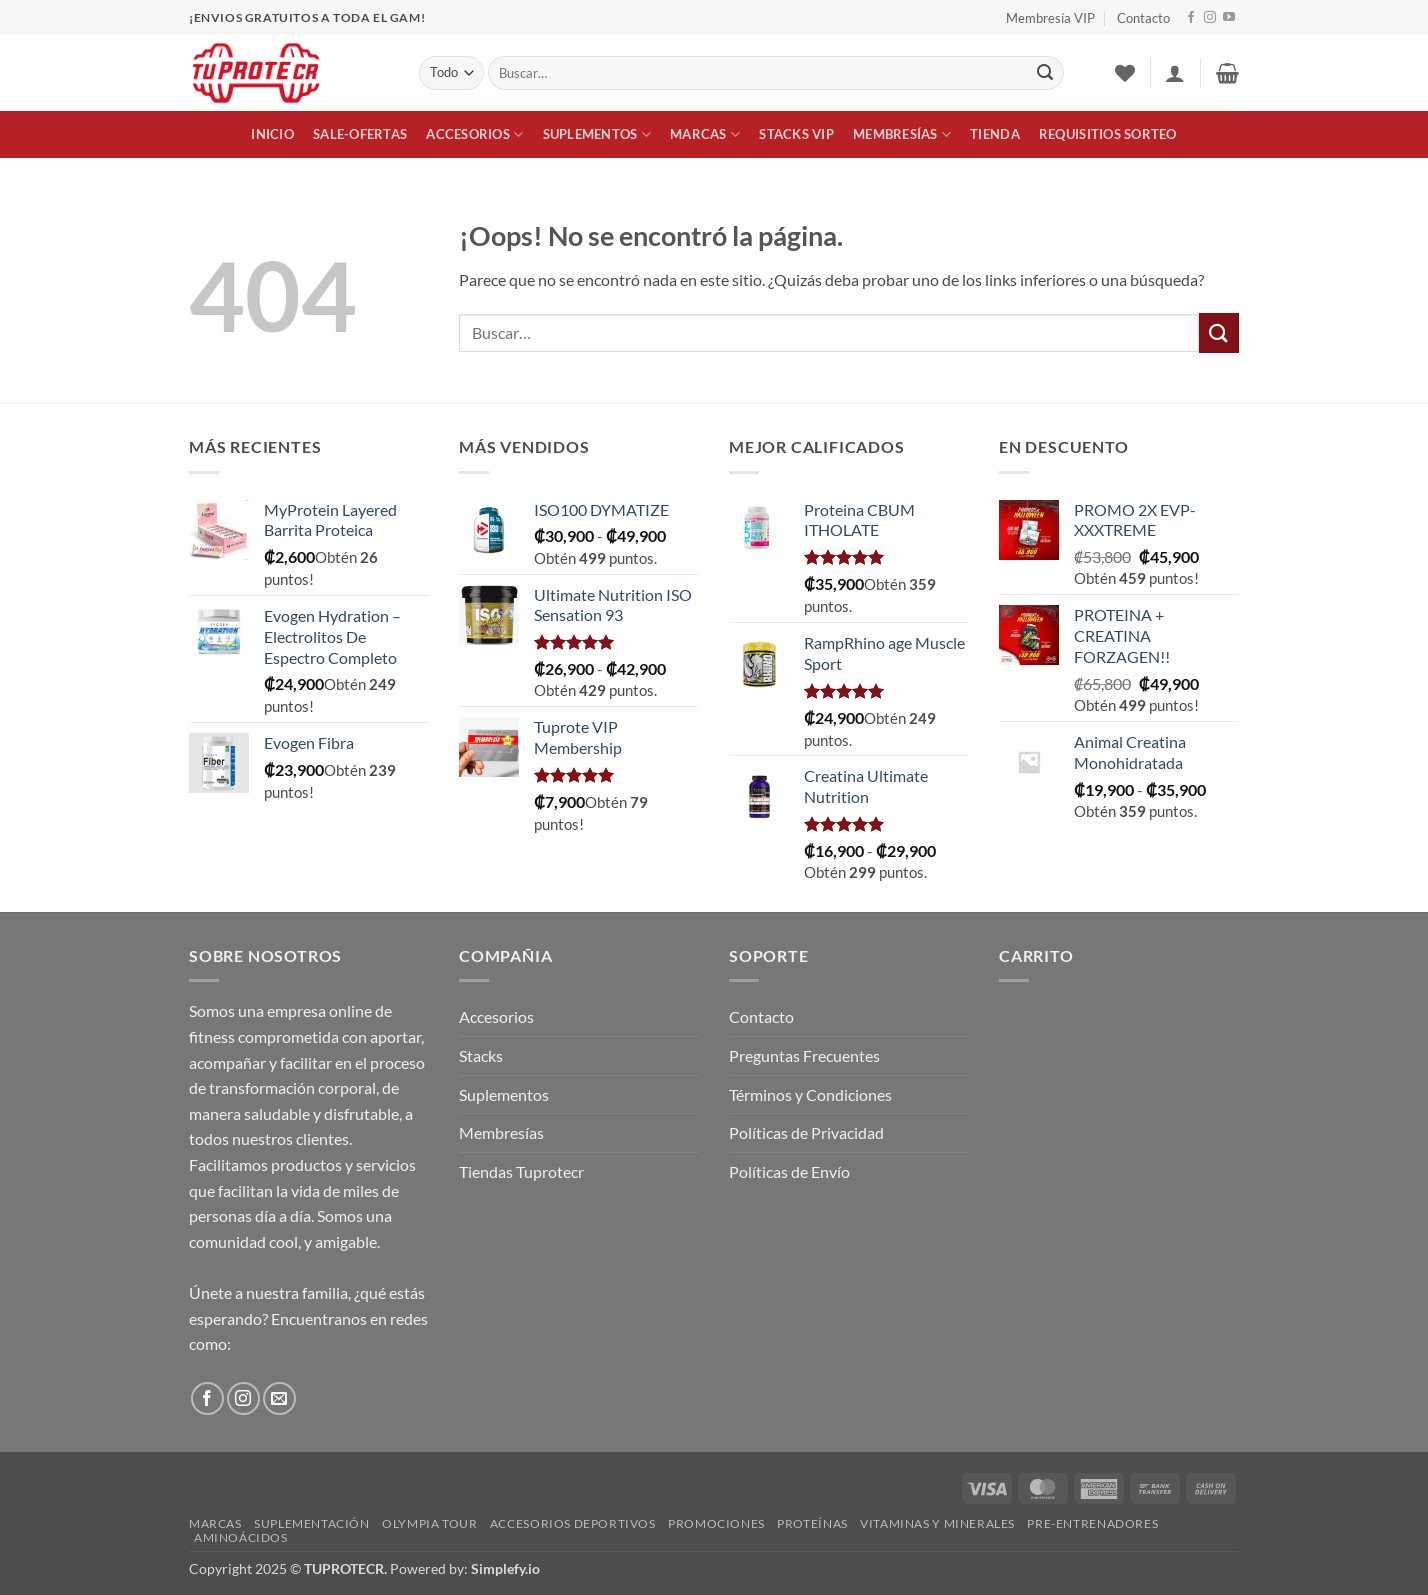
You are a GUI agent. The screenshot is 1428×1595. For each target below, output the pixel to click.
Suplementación (312, 1523)
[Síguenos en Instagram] (1210, 18)
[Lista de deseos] (1125, 73)
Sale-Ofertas (360, 134)
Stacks (481, 1055)
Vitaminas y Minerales (937, 1523)
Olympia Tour (429, 1523)
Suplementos (597, 134)
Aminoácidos (241, 1537)
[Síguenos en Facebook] (1191, 18)
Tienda (995, 134)
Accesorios (474, 134)
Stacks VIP (796, 134)
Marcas (705, 134)
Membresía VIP (1050, 18)
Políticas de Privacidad (806, 1132)
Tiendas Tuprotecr (521, 1171)
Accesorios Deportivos (573, 1523)
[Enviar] (1045, 73)
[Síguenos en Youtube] (1229, 18)
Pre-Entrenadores (1092, 1523)
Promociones (716, 1523)
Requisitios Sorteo (1108, 134)
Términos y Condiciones (810, 1094)
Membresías (902, 134)
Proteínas (812, 1523)
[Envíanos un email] (279, 1398)
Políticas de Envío (789, 1171)
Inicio (272, 134)
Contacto (1143, 18)
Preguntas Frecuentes (804, 1055)
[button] (1175, 73)
